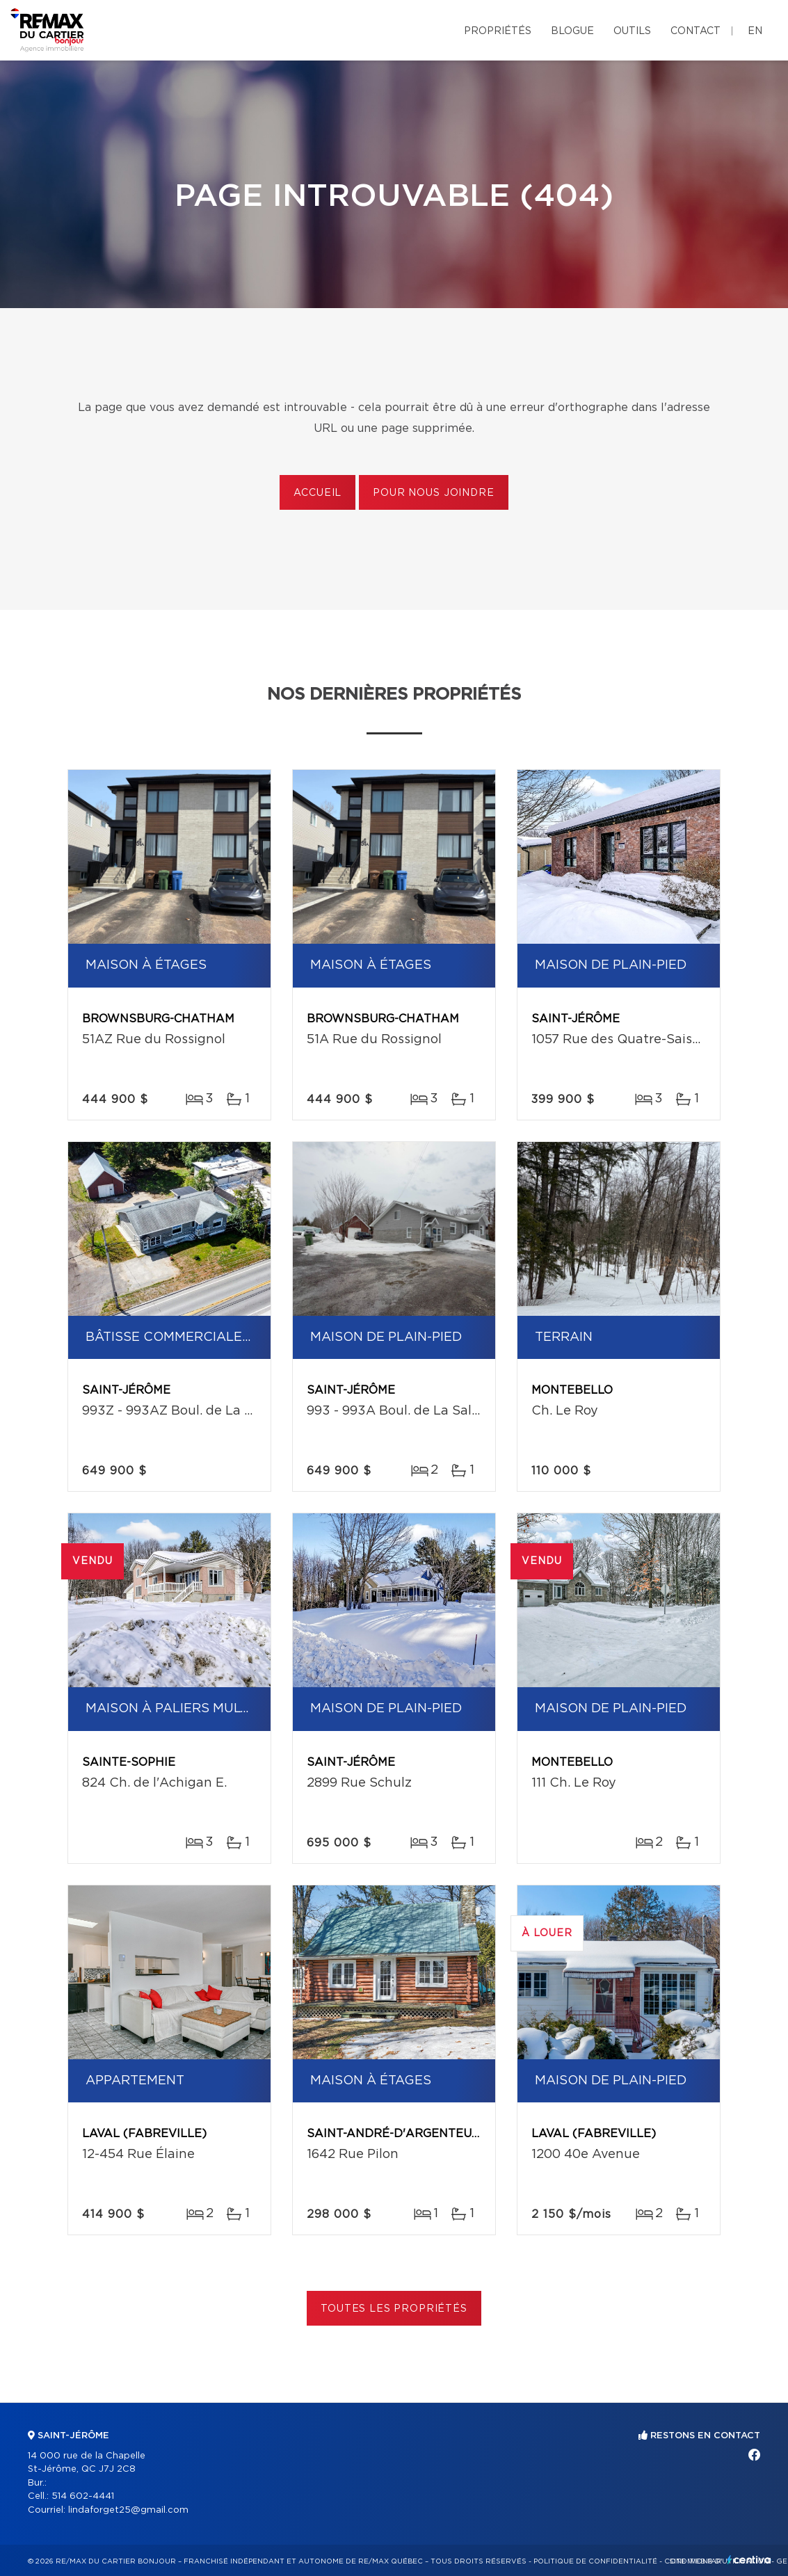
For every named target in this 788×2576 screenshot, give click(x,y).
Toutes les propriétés (394, 2309)
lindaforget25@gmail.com (128, 2510)
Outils (632, 31)
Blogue (572, 31)
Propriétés (497, 31)
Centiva (749, 2559)
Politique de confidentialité (595, 2561)
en (755, 31)
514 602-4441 (82, 2496)
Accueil (317, 493)
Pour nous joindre (433, 493)
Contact (695, 31)
